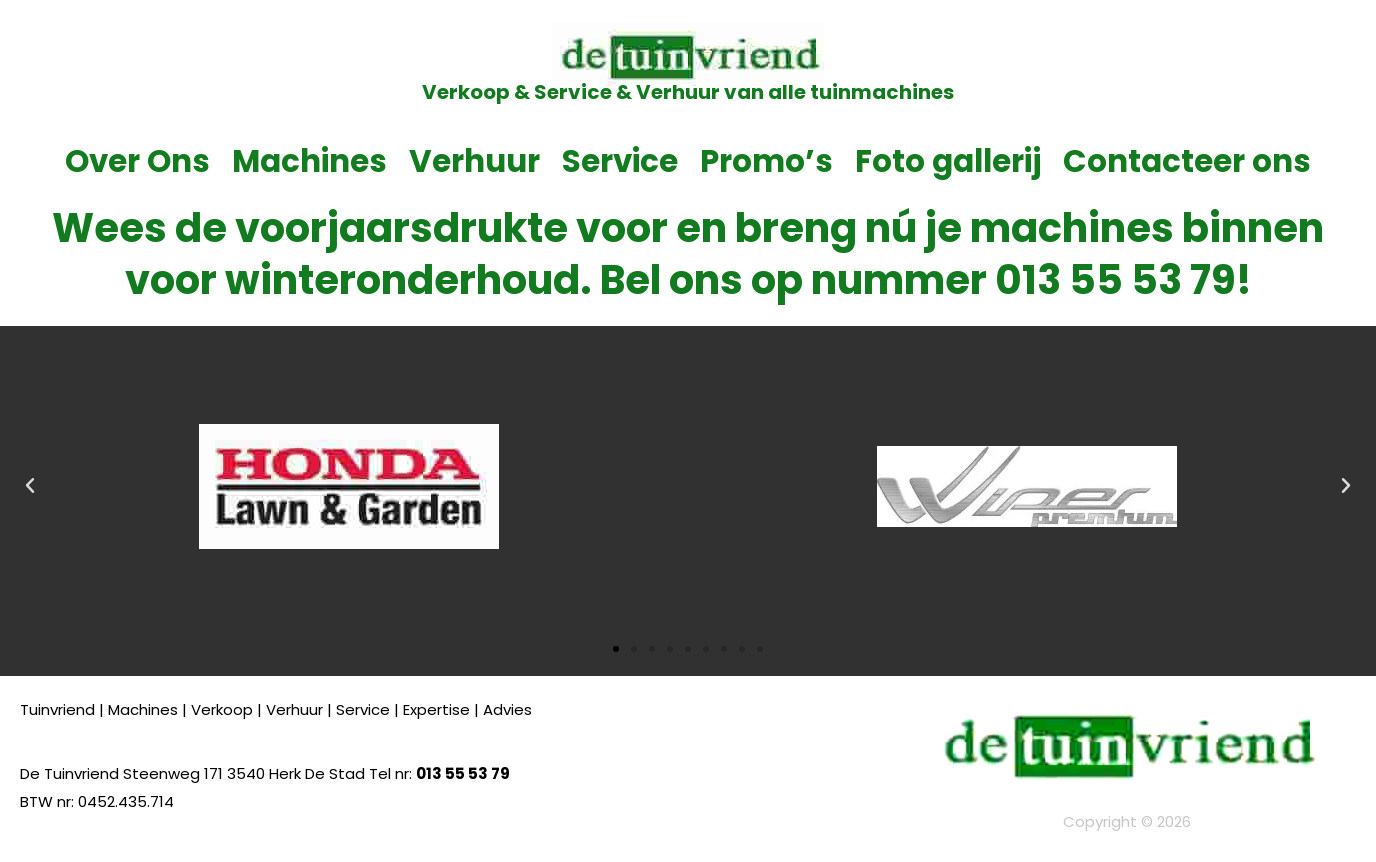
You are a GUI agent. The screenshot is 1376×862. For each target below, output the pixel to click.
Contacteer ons (1187, 161)
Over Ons (137, 161)
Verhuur (474, 161)
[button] (30, 486)
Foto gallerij (948, 161)
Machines (309, 161)
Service (620, 161)
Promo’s (766, 161)
